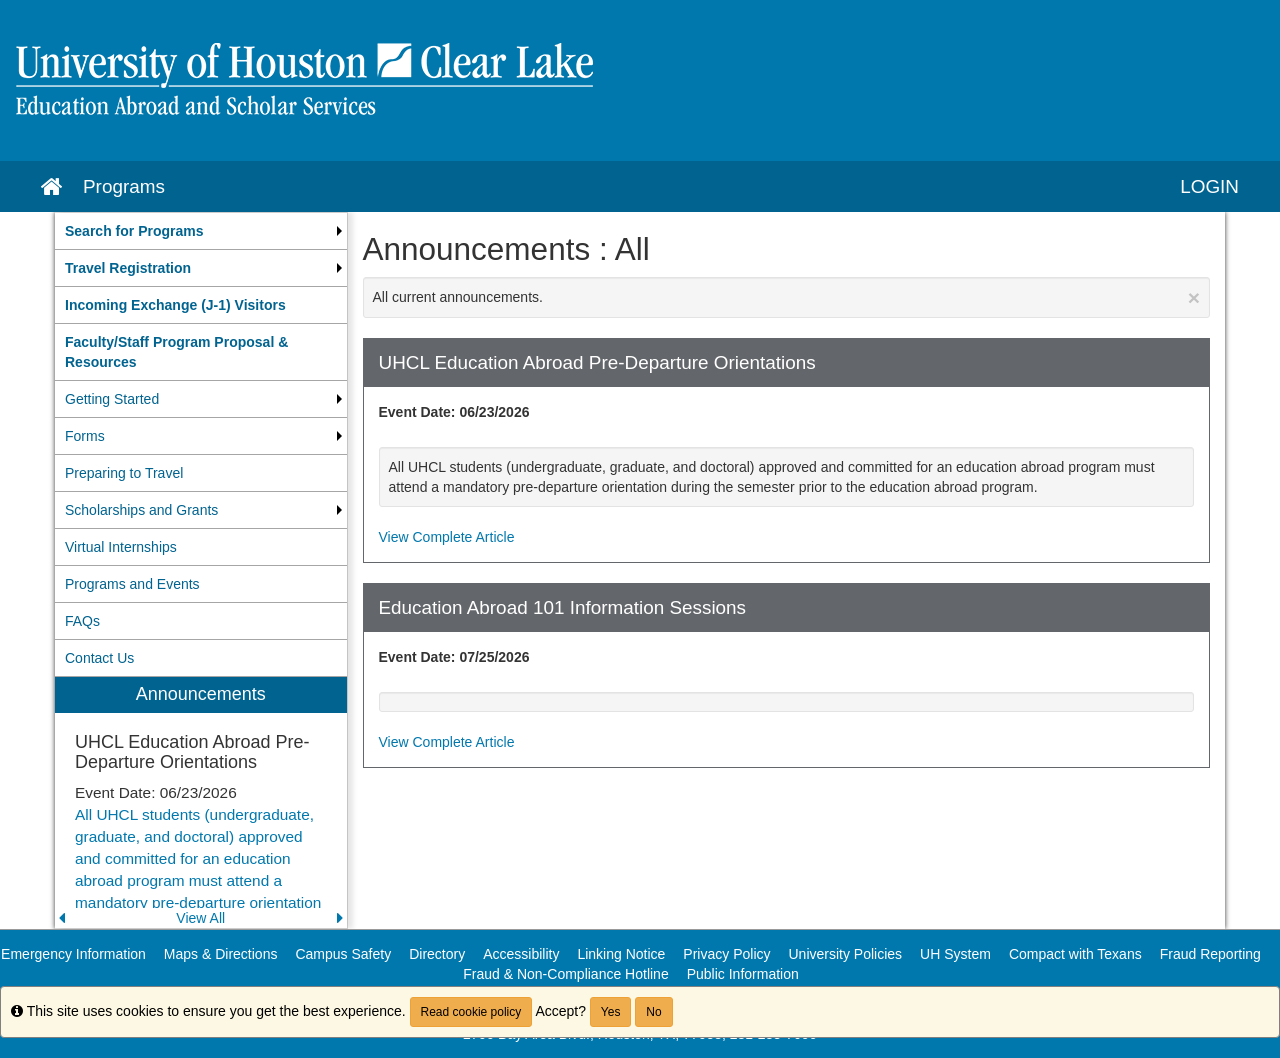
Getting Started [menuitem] (112, 399)
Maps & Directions (221, 954)
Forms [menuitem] (85, 436)
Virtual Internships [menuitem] (121, 547)
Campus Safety (343, 954)
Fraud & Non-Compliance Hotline (565, 974)
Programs (124, 186)
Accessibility (521, 954)
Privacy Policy (726, 954)
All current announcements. (787, 297)
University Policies (846, 954)
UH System (955, 954)
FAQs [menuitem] (82, 621)
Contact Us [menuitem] (99, 658)
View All (200, 918)
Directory (437, 954)
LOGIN (1209, 186)
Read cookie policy (471, 1012)
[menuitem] (201, 231)
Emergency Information (73, 954)
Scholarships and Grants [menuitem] (141, 510)
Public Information (743, 974)
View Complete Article (447, 537)
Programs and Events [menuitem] (132, 584)
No (653, 1012)
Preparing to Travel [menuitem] (124, 473)
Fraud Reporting (1210, 954)
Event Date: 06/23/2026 (454, 412)
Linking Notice (621, 954)
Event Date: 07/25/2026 (454, 657)
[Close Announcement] (1194, 297)
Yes (611, 1012)
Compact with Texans (1075, 954)
